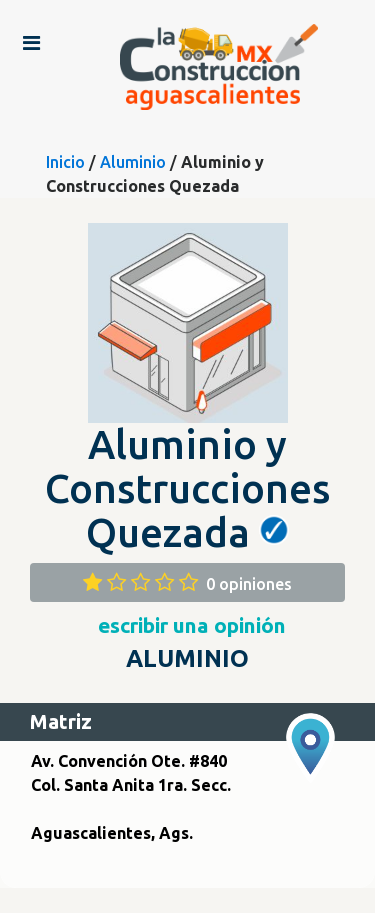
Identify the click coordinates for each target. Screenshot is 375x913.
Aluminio (133, 162)
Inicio (65, 162)
